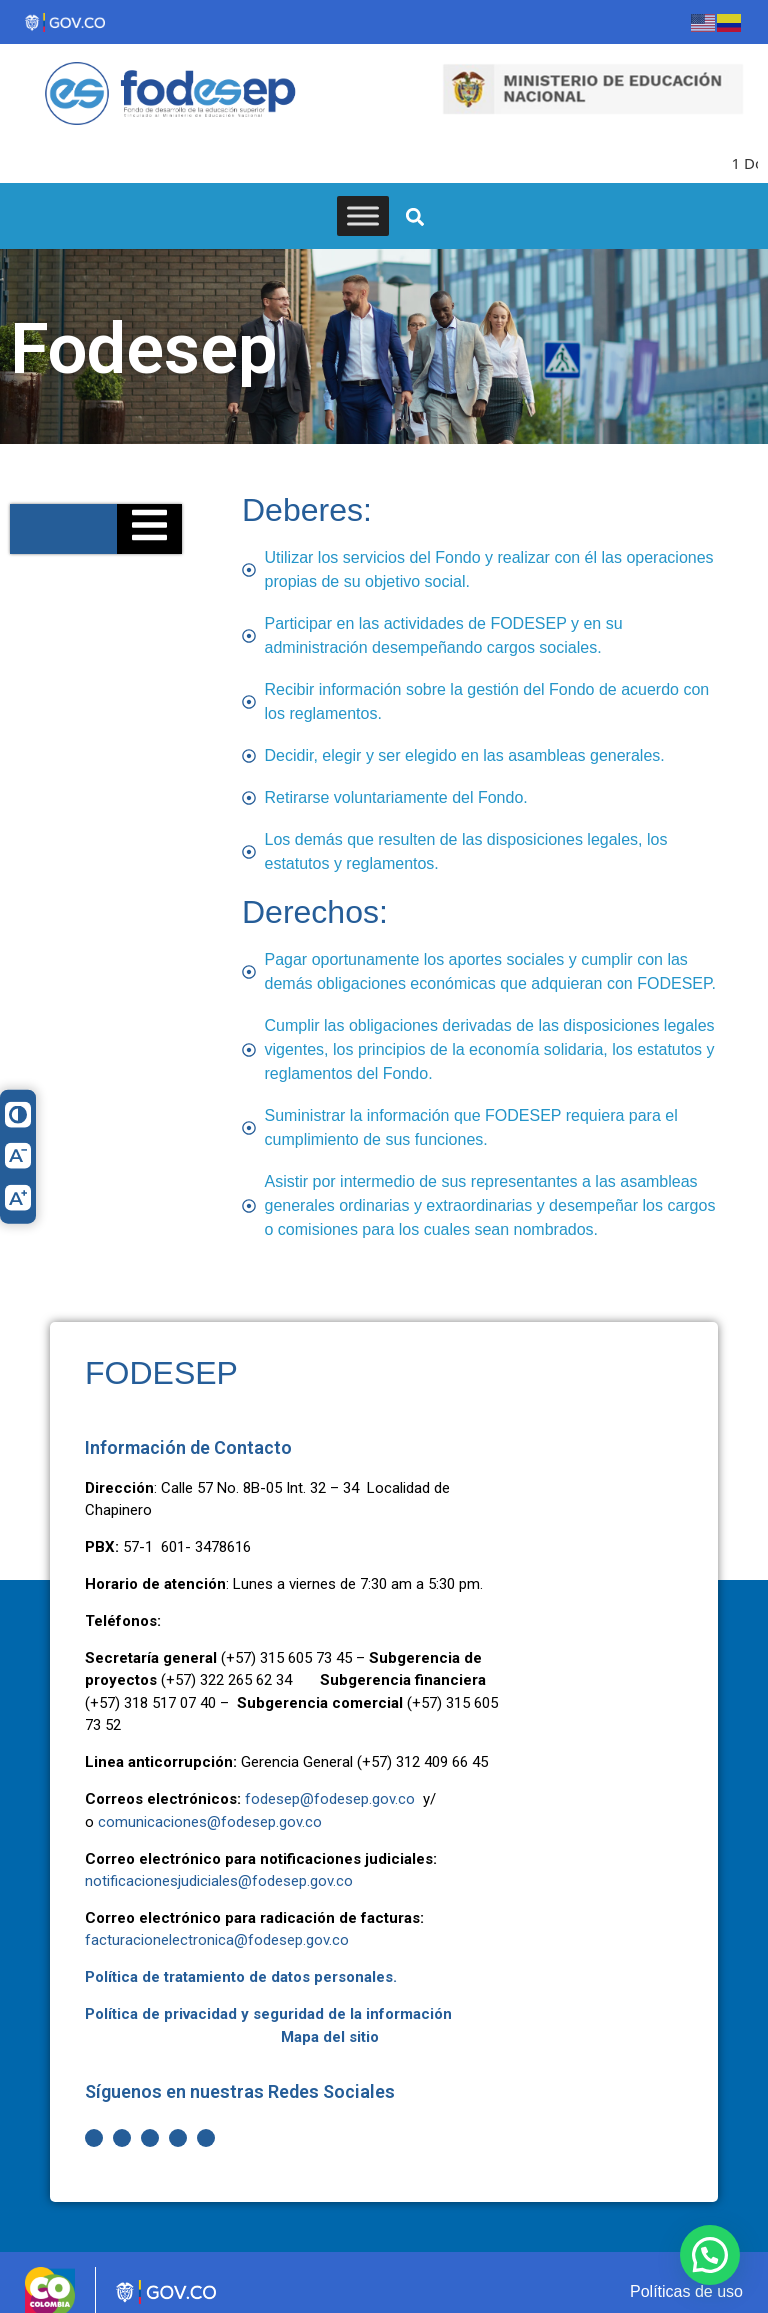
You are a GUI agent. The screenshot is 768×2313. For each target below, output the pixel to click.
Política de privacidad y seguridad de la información (268, 1999)
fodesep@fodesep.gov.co (330, 1784)
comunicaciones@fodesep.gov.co (210, 1807)
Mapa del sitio (330, 2022)
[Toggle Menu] (363, 200)
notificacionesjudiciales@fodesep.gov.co (219, 1866)
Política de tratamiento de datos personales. (241, 1962)
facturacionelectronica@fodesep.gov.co (217, 1926)
